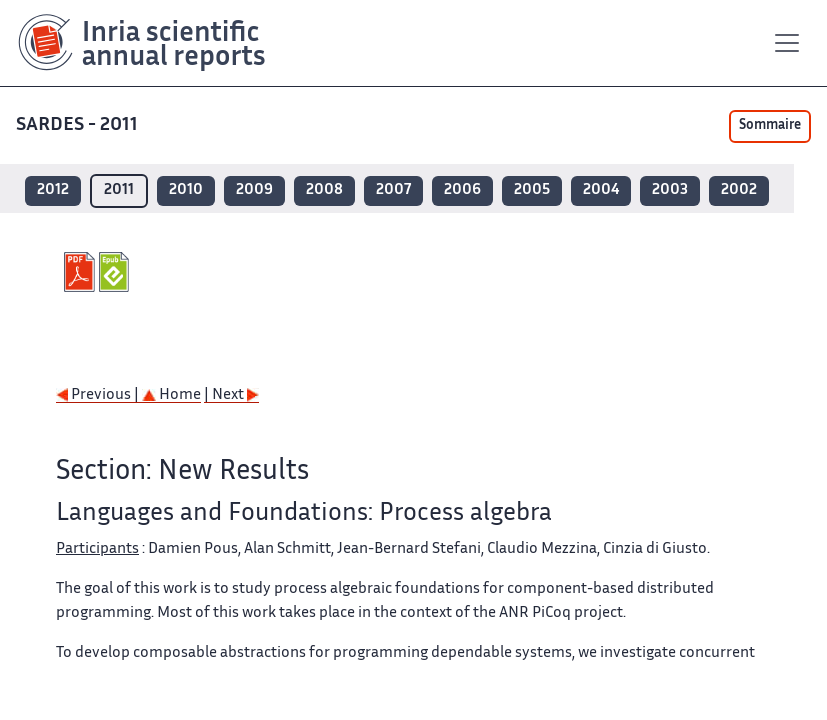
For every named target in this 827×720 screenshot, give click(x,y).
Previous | (99, 395)
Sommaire (770, 126)
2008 (324, 190)
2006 (462, 190)
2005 (532, 190)
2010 (186, 190)
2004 (601, 190)
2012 (53, 190)
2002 (739, 190)
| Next (231, 395)
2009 (254, 190)
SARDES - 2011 (77, 125)
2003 (670, 190)
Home (171, 395)
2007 (393, 190)
